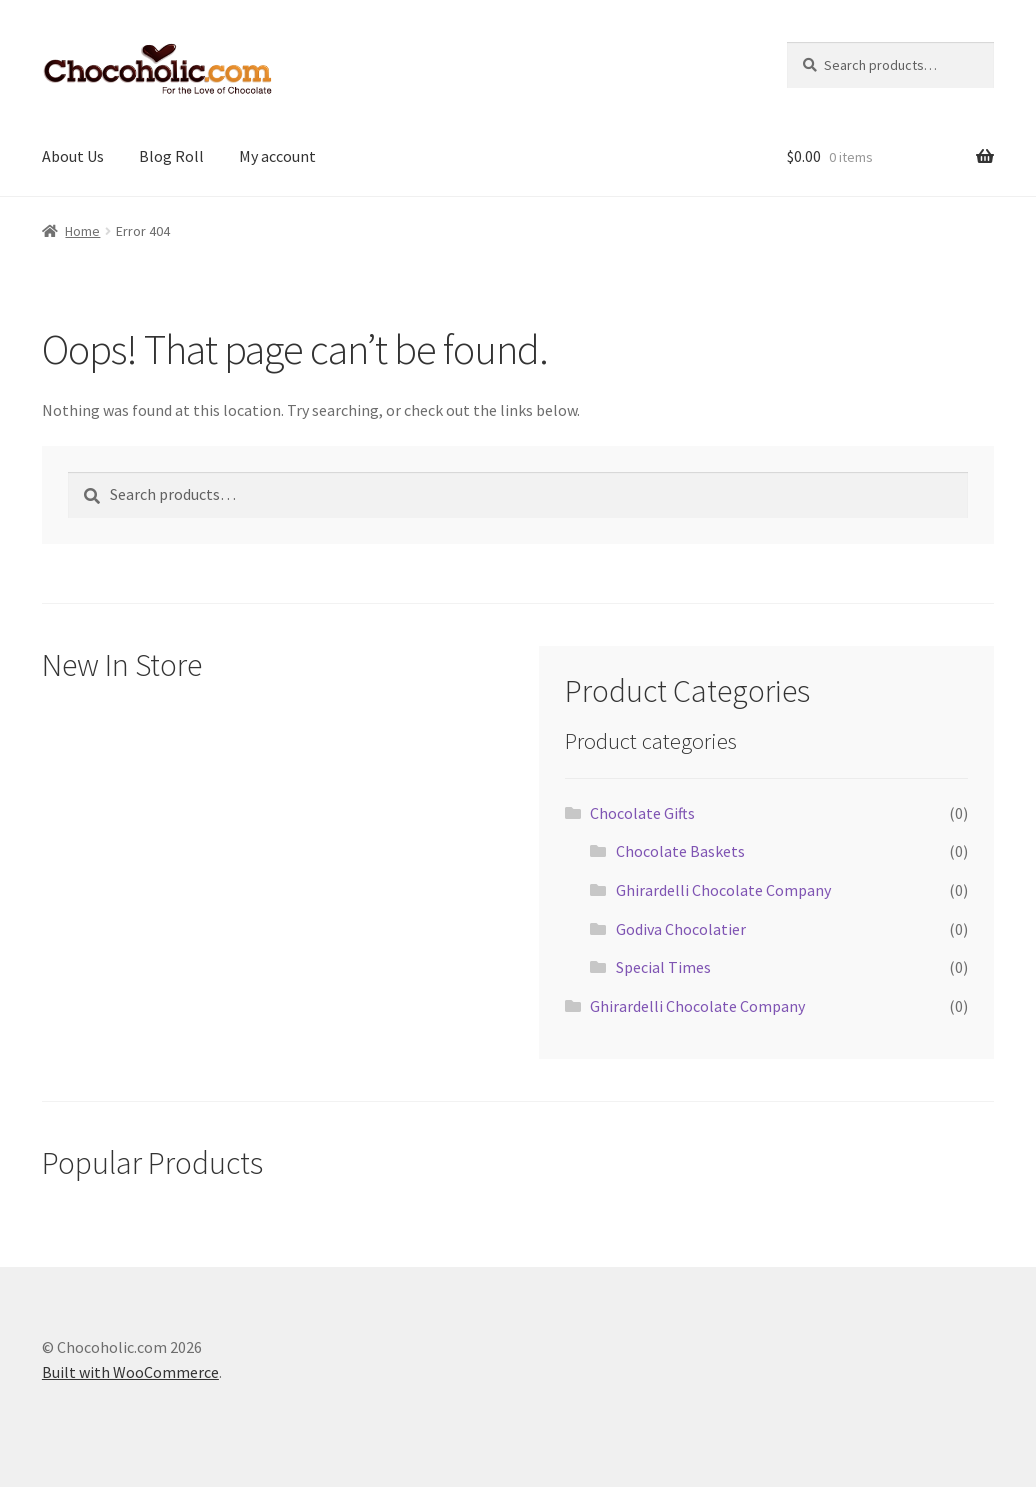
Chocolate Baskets (680, 851)
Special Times (663, 967)
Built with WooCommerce (130, 1372)
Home (82, 231)
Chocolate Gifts (642, 813)
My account (277, 156)
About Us (73, 156)
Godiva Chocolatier (681, 929)
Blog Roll (171, 156)
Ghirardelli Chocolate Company (723, 890)
